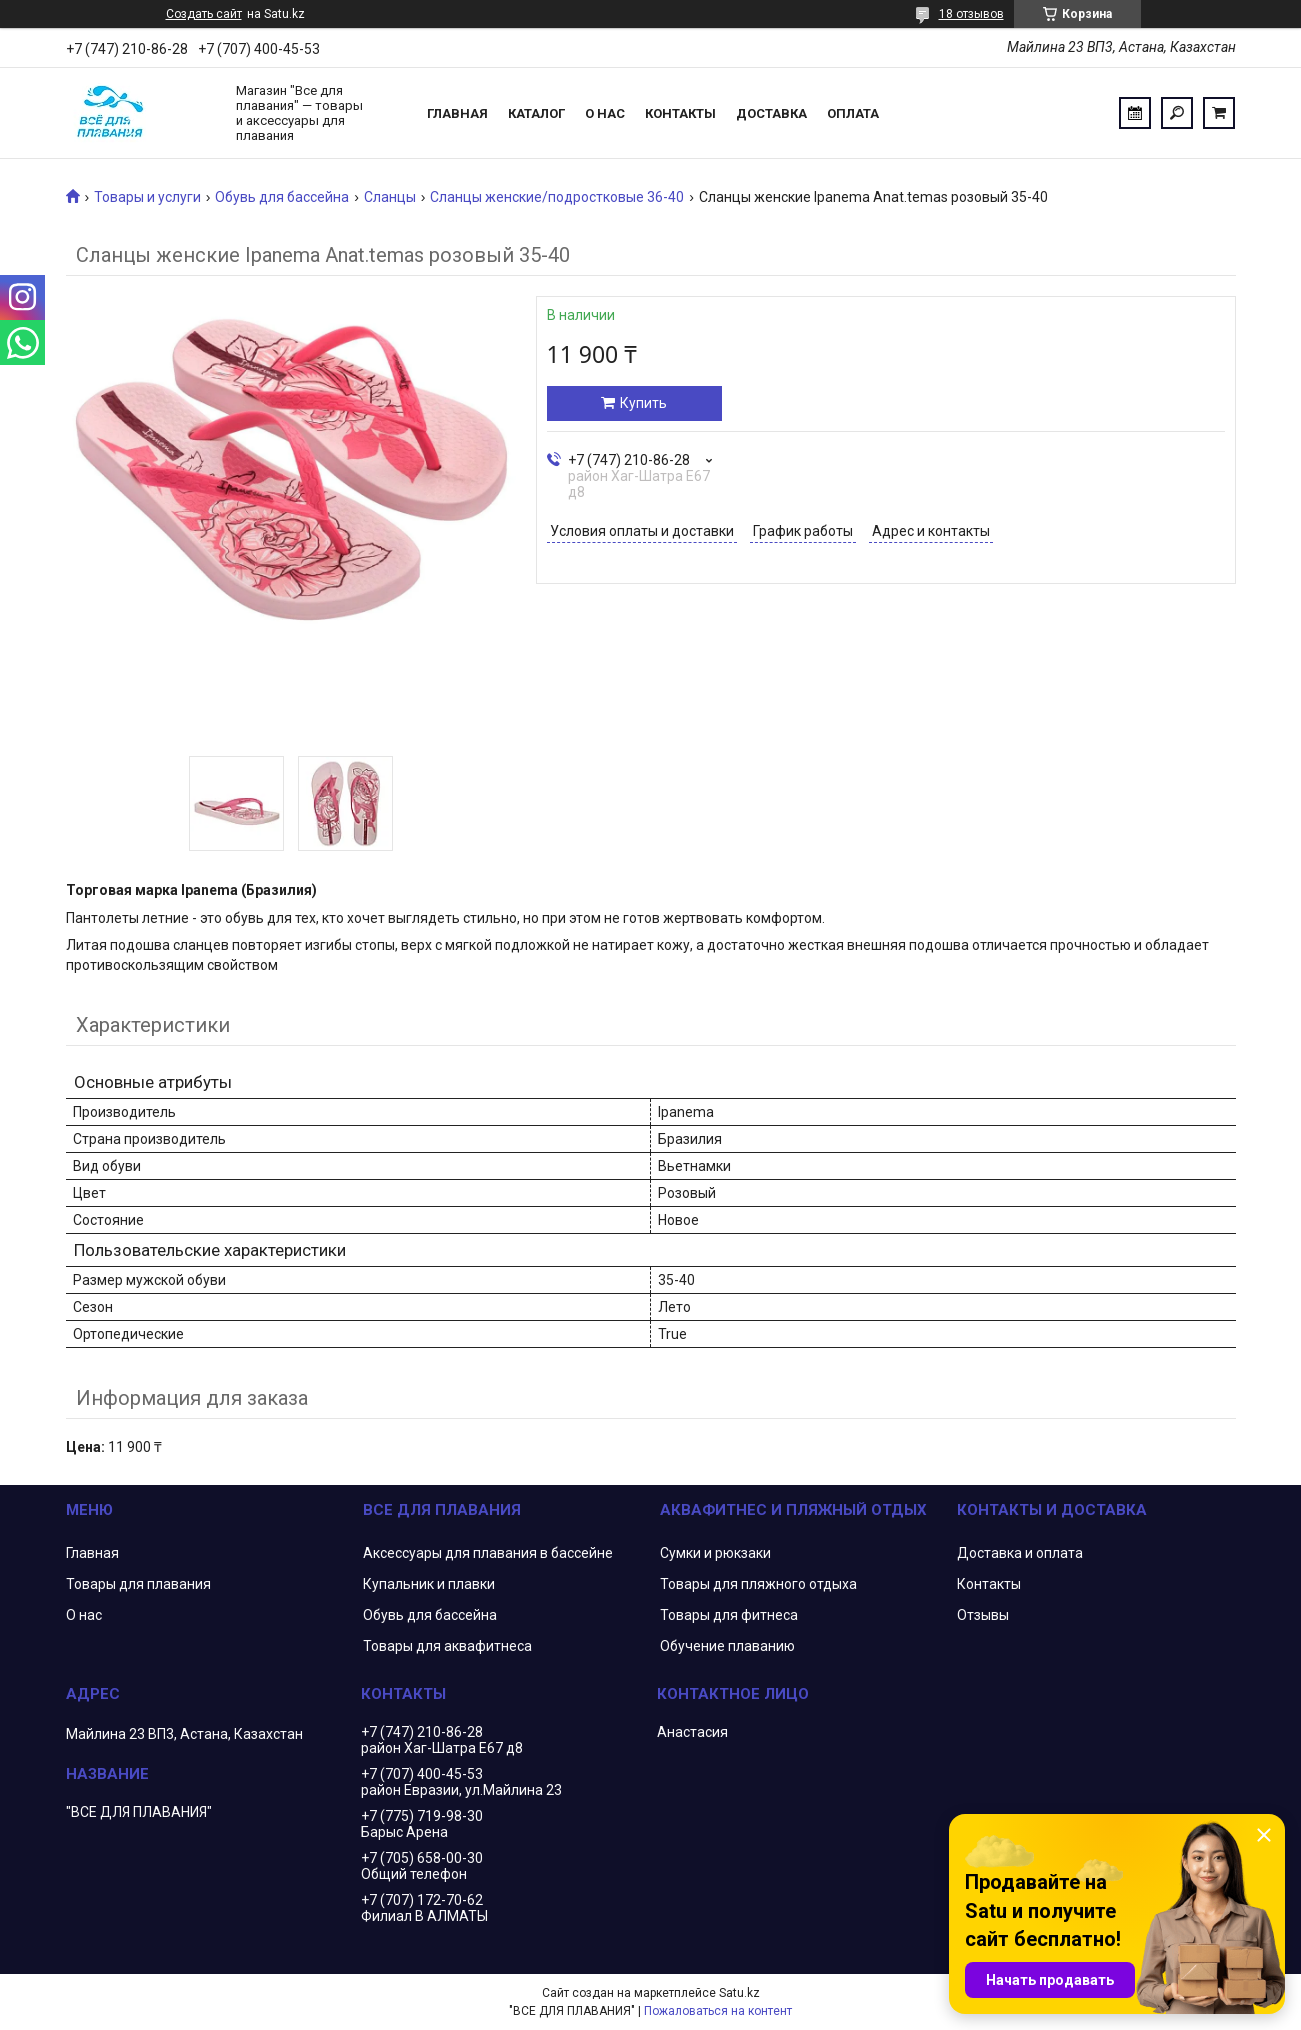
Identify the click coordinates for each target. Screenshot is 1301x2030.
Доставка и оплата (1020, 1553)
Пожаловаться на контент (718, 2011)
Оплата (853, 113)
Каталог (536, 113)
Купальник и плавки (429, 1584)
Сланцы (390, 197)
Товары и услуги (147, 197)
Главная (457, 113)
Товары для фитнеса (729, 1615)
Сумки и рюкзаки (715, 1553)
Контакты (680, 113)
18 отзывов (971, 14)
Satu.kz (739, 1993)
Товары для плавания (138, 1584)
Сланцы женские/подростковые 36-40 (557, 197)
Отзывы (983, 1615)
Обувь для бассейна (282, 197)
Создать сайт (204, 14)
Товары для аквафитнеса (447, 1646)
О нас (605, 113)
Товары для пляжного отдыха (758, 1584)
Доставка (771, 113)
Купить (643, 403)
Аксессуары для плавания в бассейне (488, 1553)
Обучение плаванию (727, 1646)
